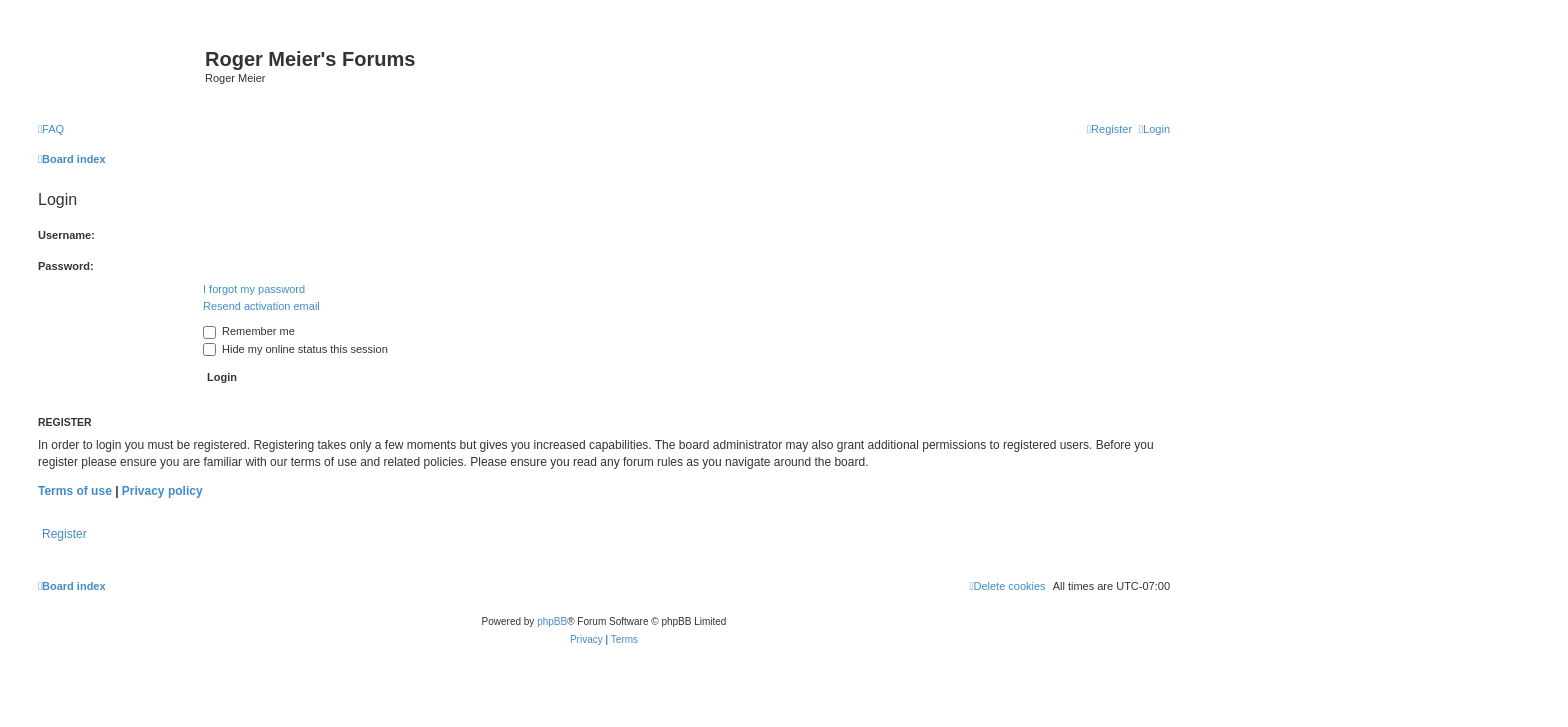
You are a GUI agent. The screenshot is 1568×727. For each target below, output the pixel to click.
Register (64, 534)
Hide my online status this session (295, 349)
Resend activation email (261, 306)
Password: (66, 266)
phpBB (552, 621)
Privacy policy (162, 491)
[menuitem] (51, 129)
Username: (66, 235)
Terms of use (75, 491)
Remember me (249, 331)
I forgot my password (254, 289)
